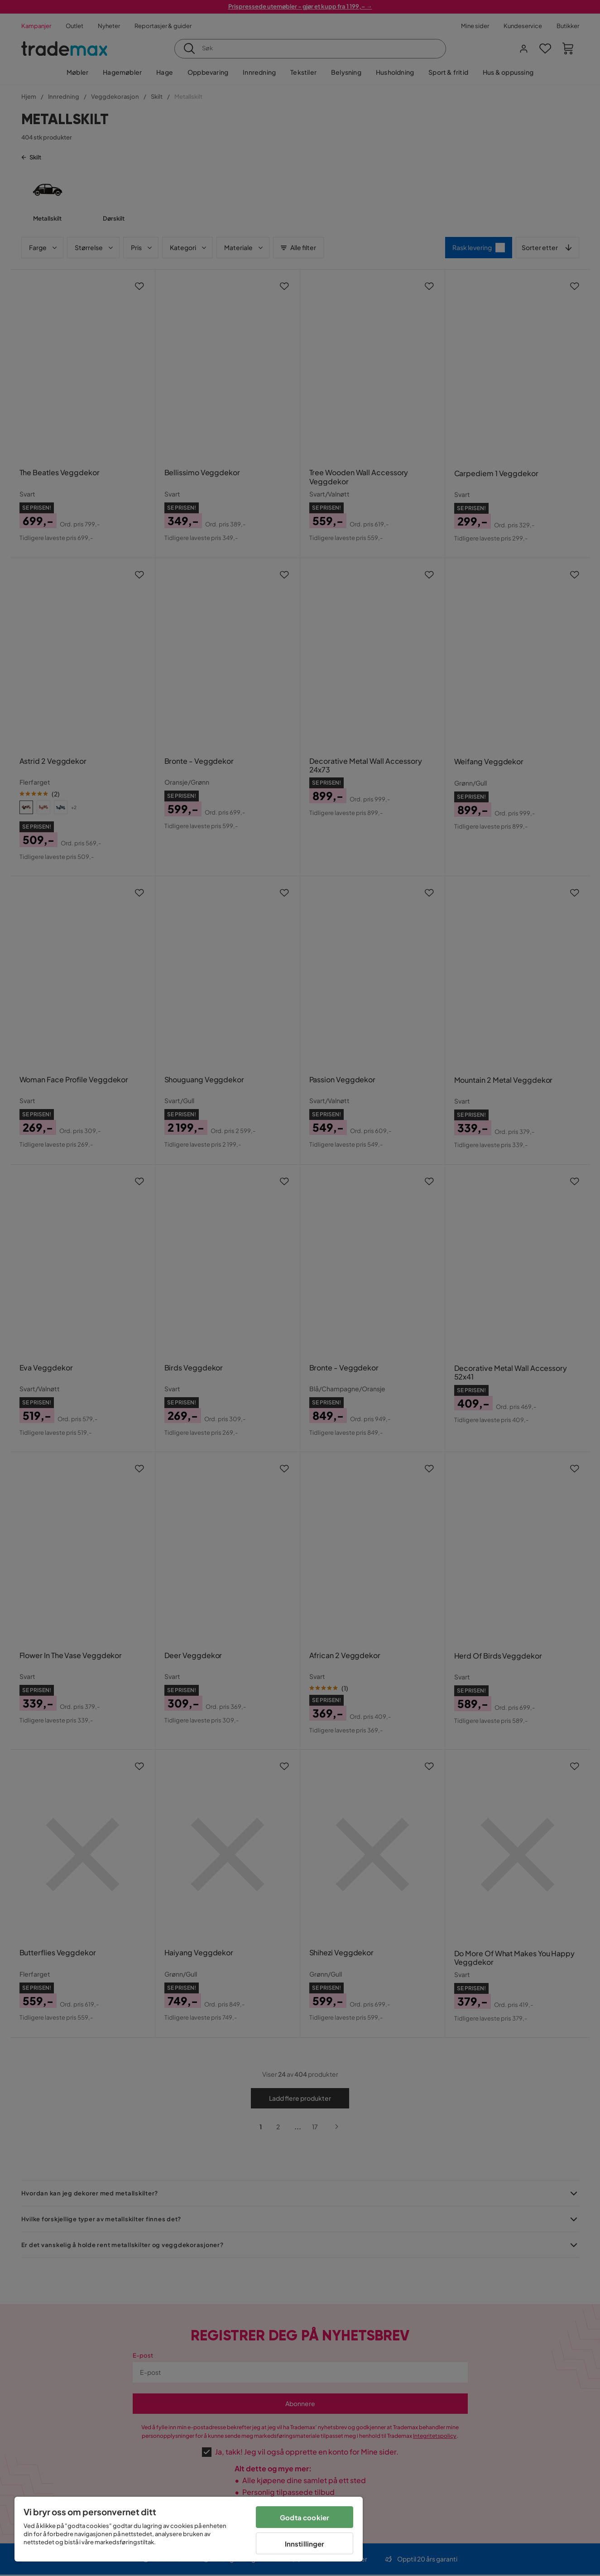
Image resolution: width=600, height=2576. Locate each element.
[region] (188, 2529)
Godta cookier (304, 2517)
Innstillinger (305, 2543)
